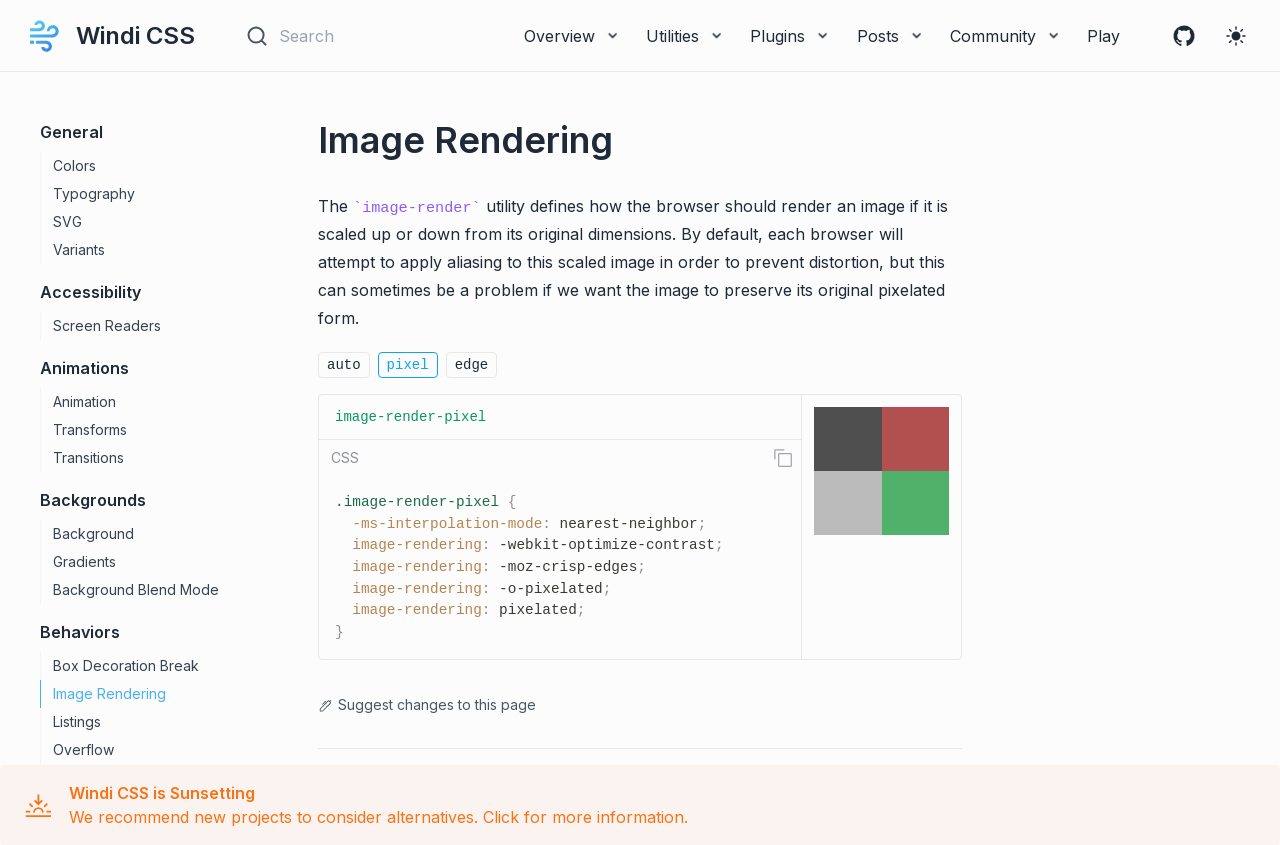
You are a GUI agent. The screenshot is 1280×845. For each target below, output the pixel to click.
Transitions (88, 457)
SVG (67, 221)
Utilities (686, 36)
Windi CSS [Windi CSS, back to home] (109, 36)
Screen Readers (107, 325)
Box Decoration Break (126, 665)
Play (1103, 36)
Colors (74, 165)
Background (93, 533)
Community (1006, 36)
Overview (573, 36)
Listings (77, 721)
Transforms (90, 429)
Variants (79, 249)
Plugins (791, 36)
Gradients (84, 561)
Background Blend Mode (136, 589)
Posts (891, 36)
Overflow (83, 749)
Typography (94, 193)
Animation (84, 401)
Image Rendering (109, 693)
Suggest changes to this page (427, 704)
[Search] (338, 36)
